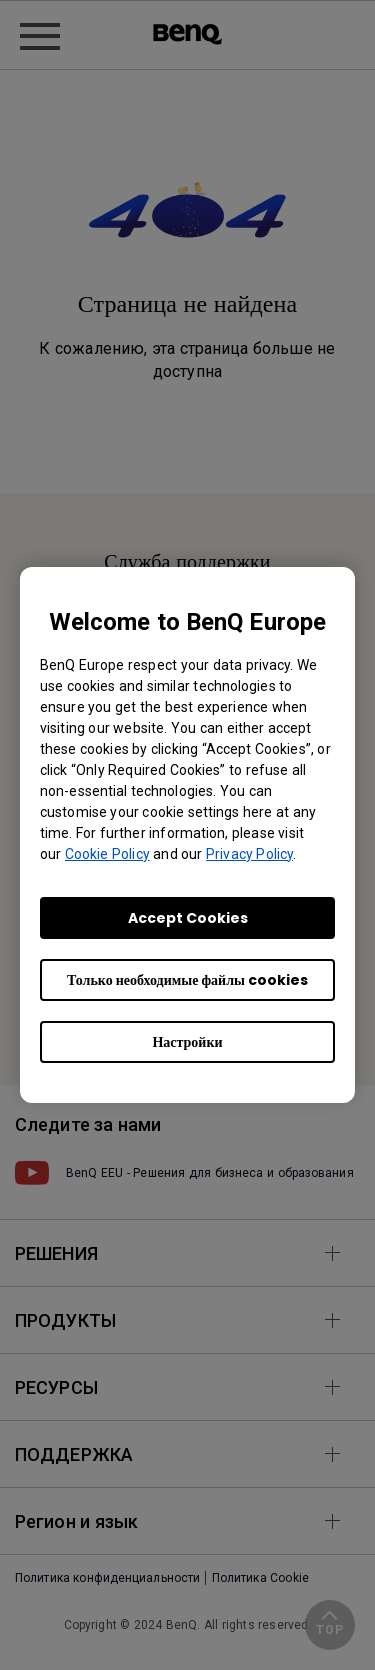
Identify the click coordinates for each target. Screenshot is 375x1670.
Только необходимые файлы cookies (187, 980)
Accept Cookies (188, 918)
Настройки (187, 1042)
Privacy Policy (249, 854)
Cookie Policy (107, 854)
